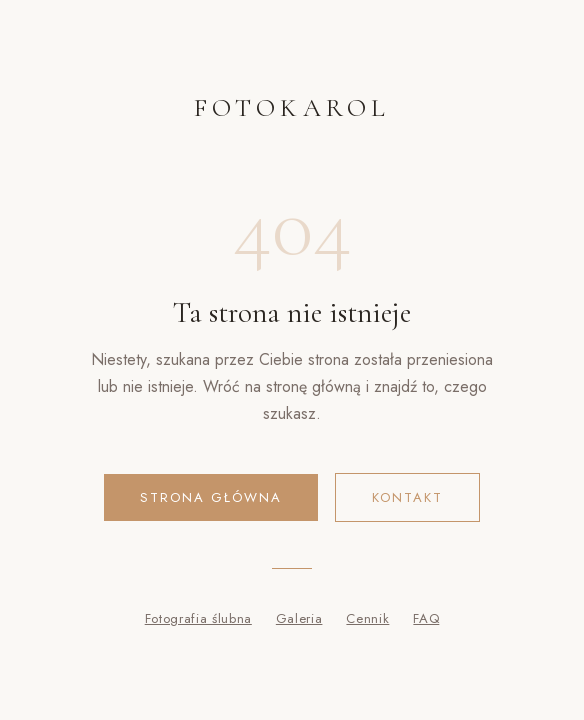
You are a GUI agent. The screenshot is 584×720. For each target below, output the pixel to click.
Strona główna (211, 497)
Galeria (299, 618)
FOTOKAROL (292, 107)
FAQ (426, 618)
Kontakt (407, 497)
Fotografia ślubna (198, 618)
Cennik (367, 618)
